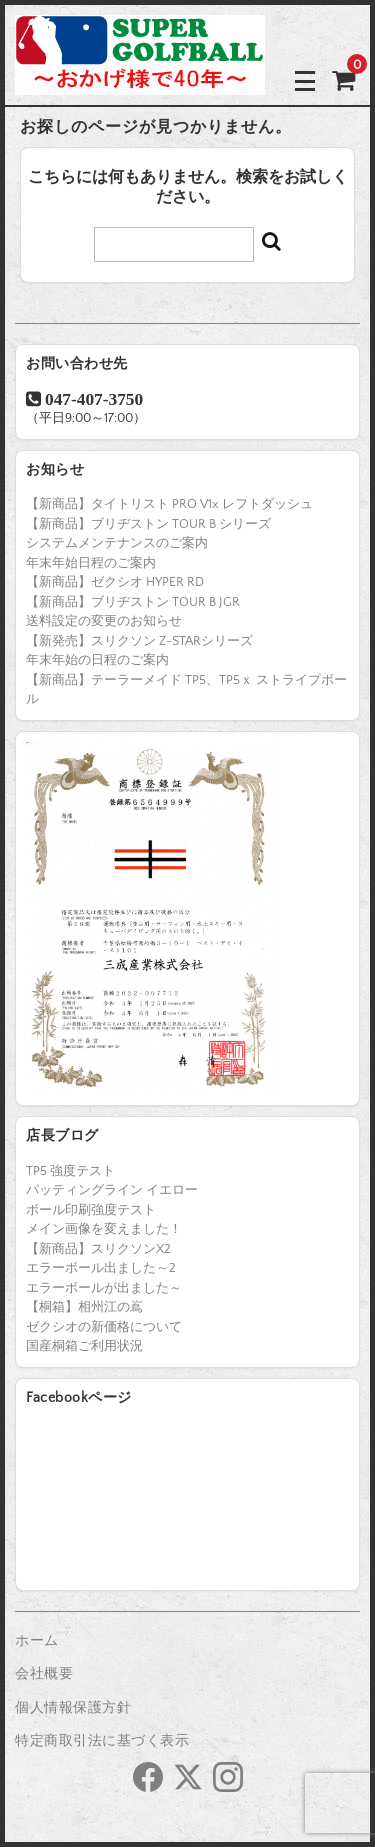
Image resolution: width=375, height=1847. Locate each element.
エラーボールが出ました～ (104, 1288)
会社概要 (44, 1674)
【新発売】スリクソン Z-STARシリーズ (139, 641)
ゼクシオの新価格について (104, 1327)
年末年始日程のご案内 (91, 563)
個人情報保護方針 (73, 1708)
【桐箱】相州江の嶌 (84, 1307)
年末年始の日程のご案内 (97, 660)
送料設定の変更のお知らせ (104, 621)
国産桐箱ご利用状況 (84, 1346)
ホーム (37, 1641)
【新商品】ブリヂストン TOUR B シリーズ (148, 524)
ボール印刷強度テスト (91, 1210)
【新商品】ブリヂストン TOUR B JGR (133, 602)
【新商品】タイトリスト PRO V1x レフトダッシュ (169, 504)
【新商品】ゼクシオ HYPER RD (115, 582)
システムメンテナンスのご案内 (117, 543)
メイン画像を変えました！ (104, 1229)
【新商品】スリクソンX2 (98, 1249)
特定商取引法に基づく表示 (102, 1741)
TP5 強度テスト (70, 1171)
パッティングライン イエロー (112, 1190)
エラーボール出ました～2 (101, 1268)
